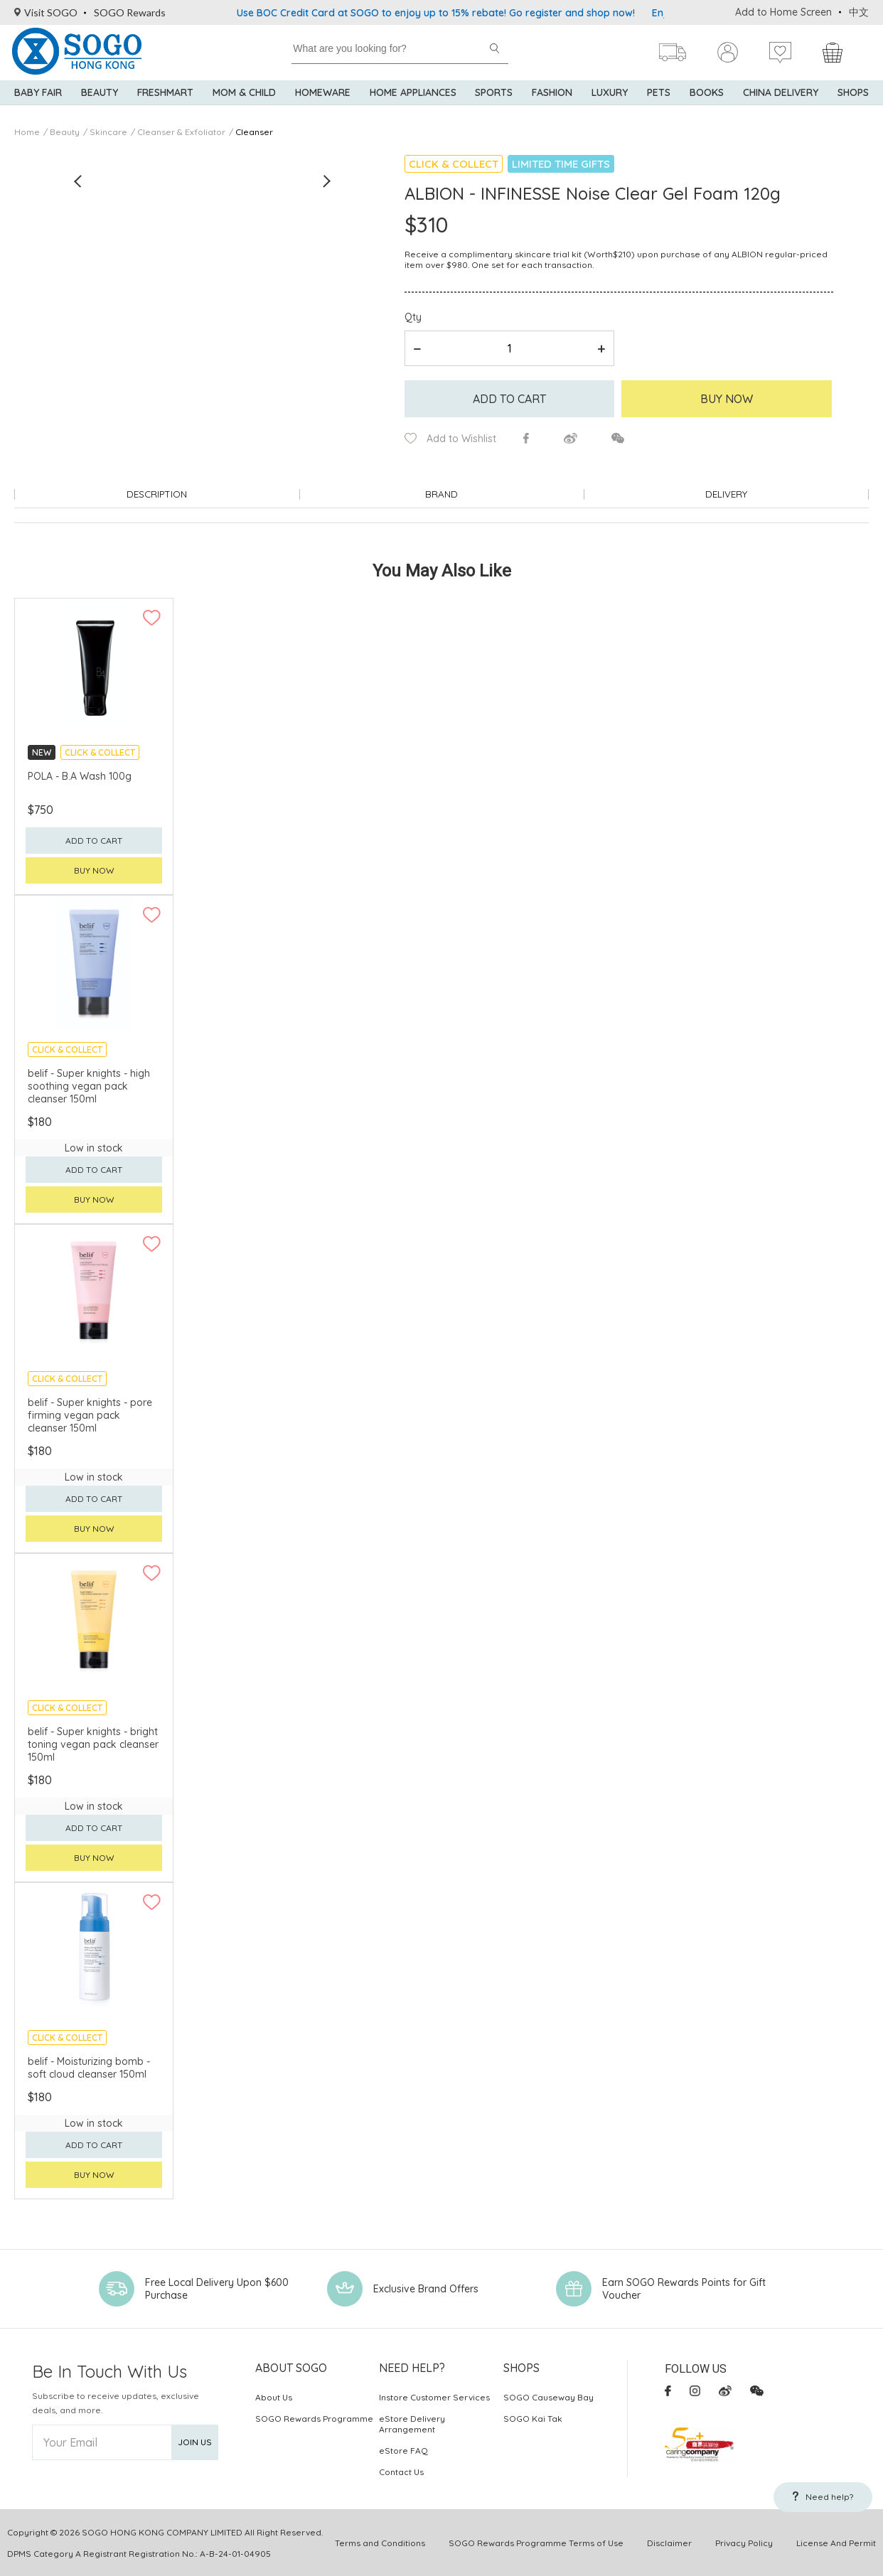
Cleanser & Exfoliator (181, 132)
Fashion (552, 99)
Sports (494, 99)
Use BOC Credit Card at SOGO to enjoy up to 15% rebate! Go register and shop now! (436, 12)
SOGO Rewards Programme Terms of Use (536, 2542)
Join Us (195, 2441)
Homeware (322, 99)
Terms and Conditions (380, 2542)
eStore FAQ (403, 2449)
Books (707, 99)
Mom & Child (244, 99)
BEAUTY (99, 99)
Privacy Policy (744, 2542)
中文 (859, 12)
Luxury (610, 99)
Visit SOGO (45, 12)
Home (27, 132)
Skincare (108, 132)
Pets (658, 99)
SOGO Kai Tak (532, 2418)
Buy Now (726, 399)
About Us (273, 2396)
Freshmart (165, 99)
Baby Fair (38, 99)
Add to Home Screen (783, 12)
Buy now (94, 869)
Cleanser (254, 132)
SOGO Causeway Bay (548, 2396)
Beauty (65, 132)
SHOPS (853, 99)
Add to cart (509, 399)
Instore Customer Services (434, 2396)
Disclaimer (669, 2542)
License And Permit (836, 2542)
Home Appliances (413, 99)
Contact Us (401, 2471)
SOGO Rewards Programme (314, 2418)
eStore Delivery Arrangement (412, 2423)
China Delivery (780, 99)
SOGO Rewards (130, 12)
